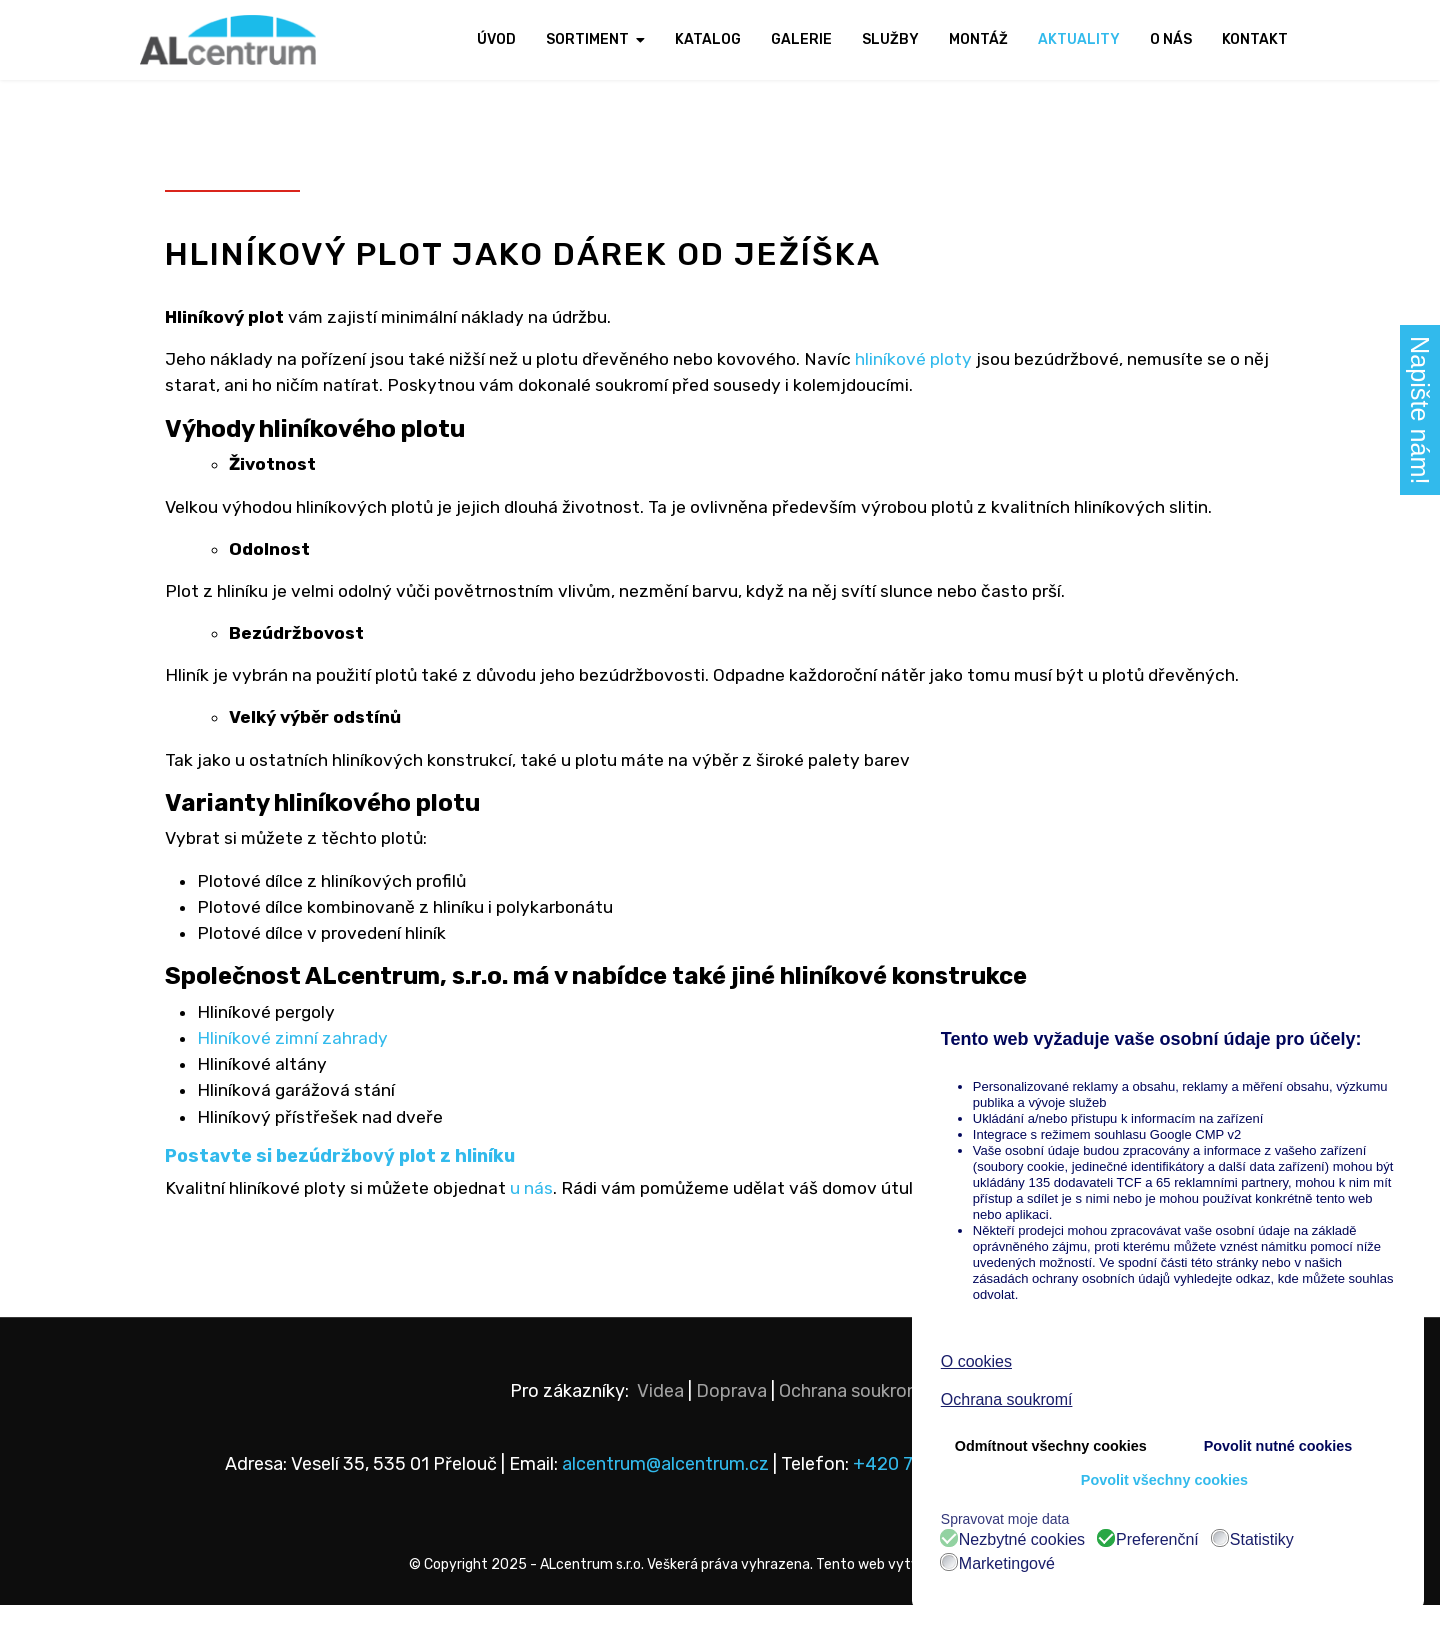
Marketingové (1007, 1564)
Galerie (801, 39)
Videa (660, 1411)
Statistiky (1262, 1540)
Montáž (978, 39)
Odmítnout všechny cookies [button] (1051, 1446)
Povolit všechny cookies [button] (1164, 1480)
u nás (539, 1207)
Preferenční (1157, 1540)
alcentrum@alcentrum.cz (667, 1484)
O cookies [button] (976, 1361)
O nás (1171, 39)
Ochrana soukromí (853, 1411)
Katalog (708, 39)
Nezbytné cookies (1022, 1540)
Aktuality (1079, 39)
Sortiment (587, 39)
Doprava (731, 1411)
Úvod (496, 39)
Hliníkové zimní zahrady (294, 1053)
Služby (890, 39)
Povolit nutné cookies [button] (1278, 1446)
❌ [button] (1408, 1013)
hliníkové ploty (929, 362)
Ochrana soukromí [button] (1007, 1399)
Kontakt (1255, 39)
